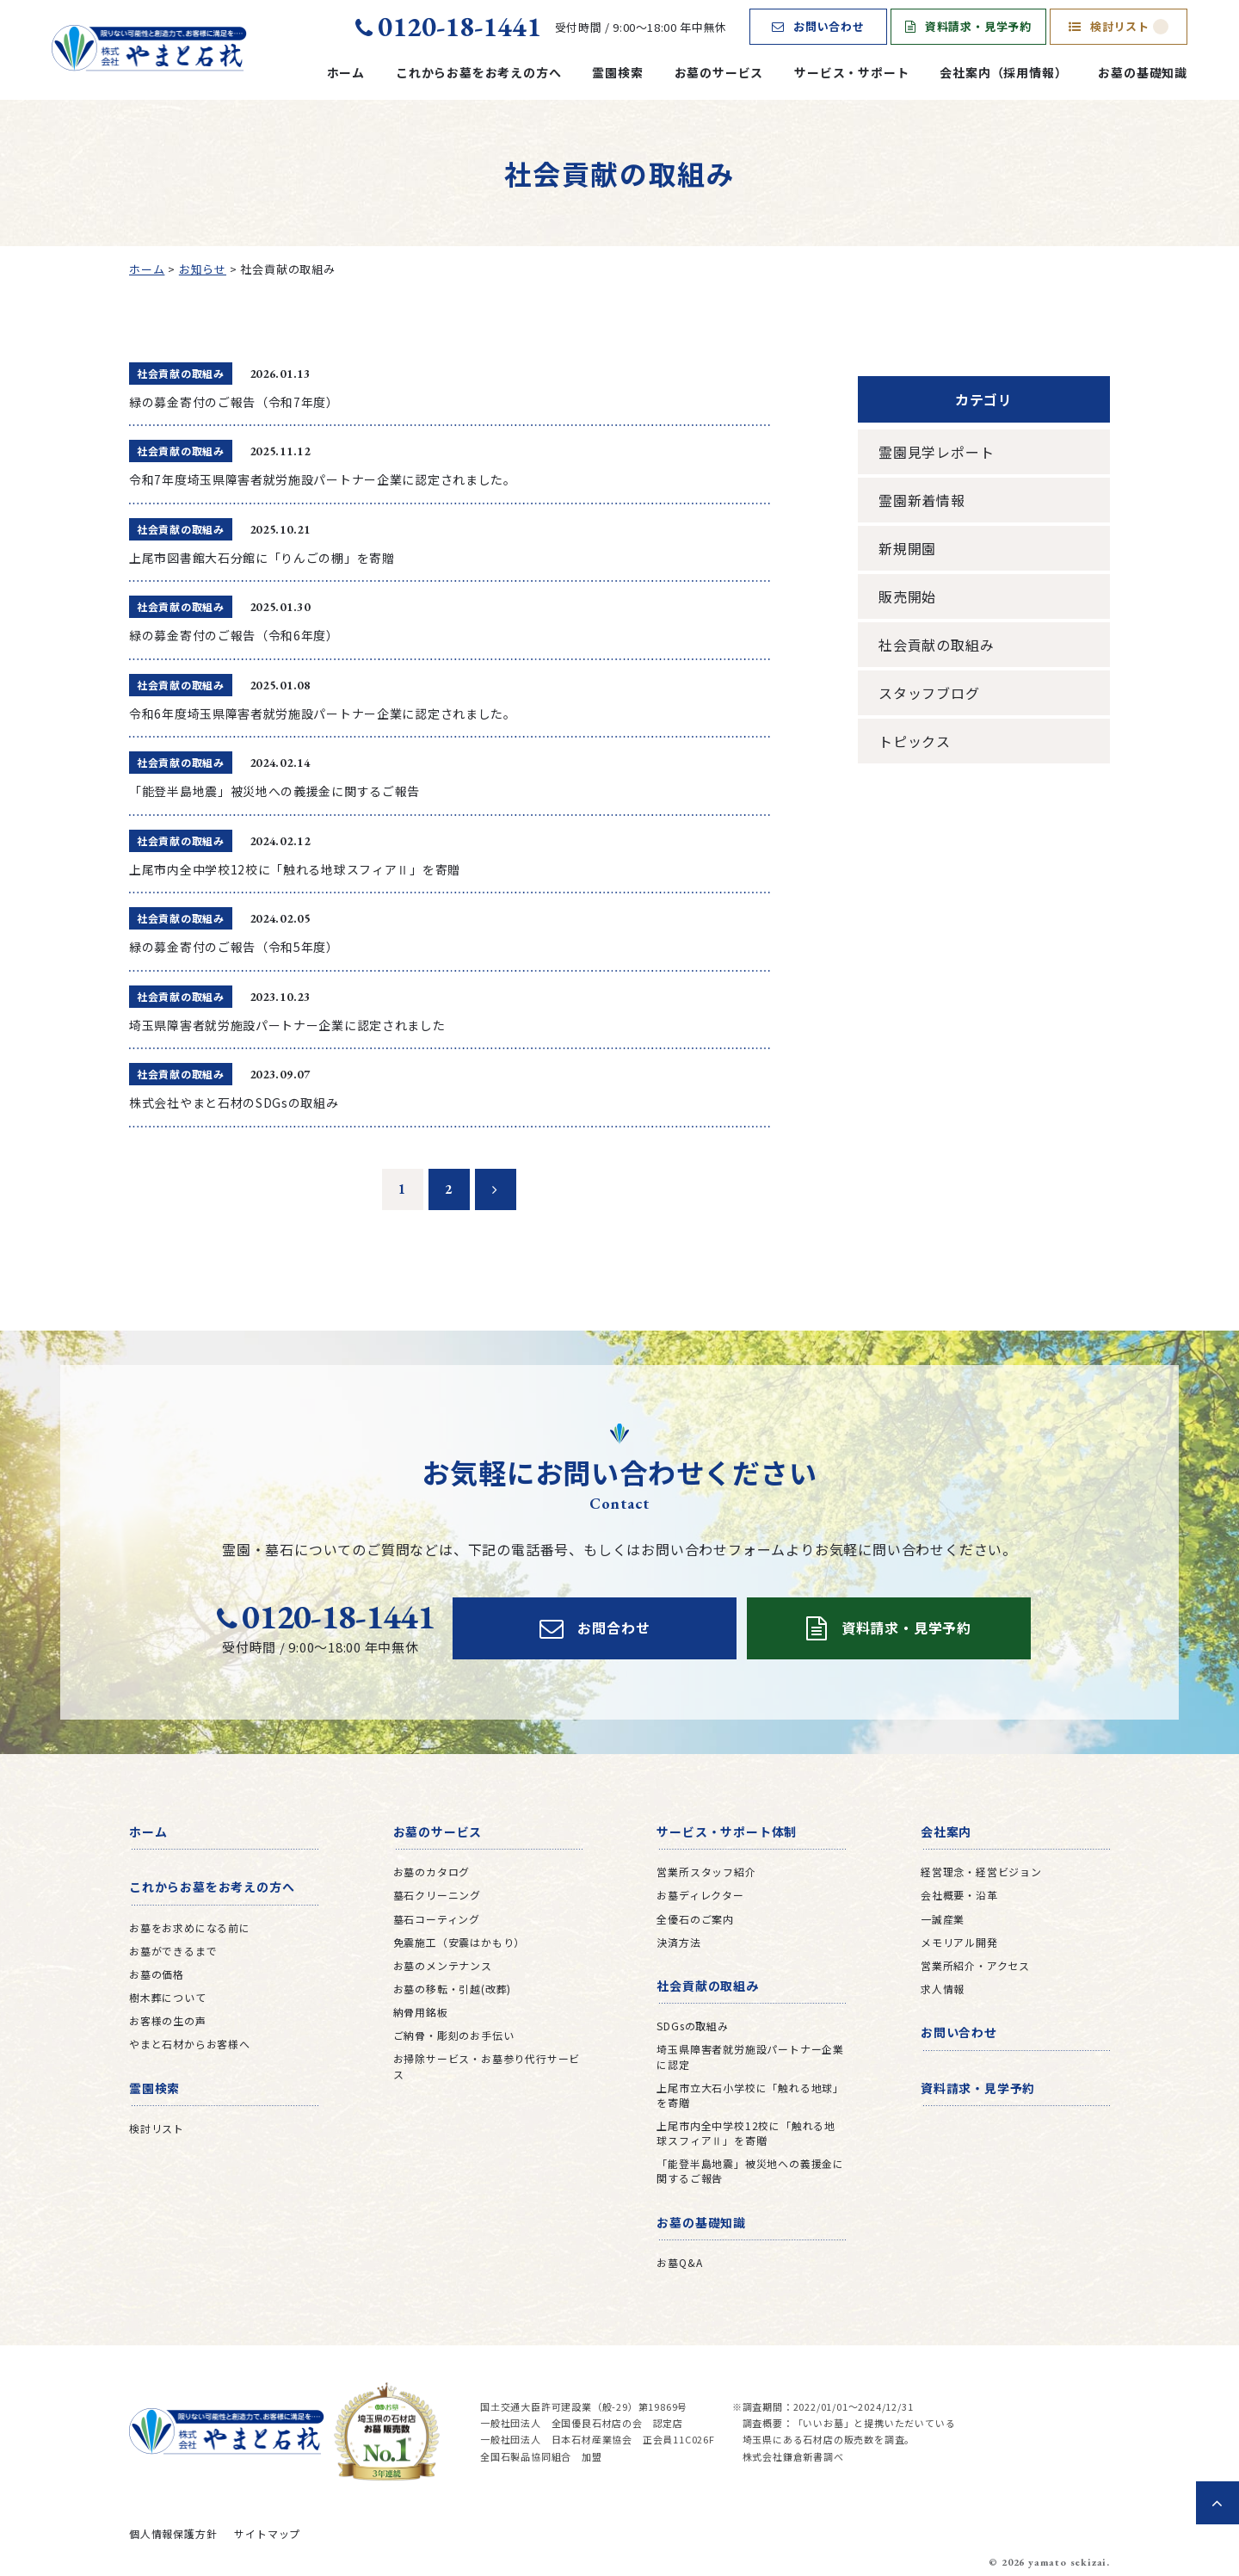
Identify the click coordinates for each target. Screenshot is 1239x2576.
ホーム (346, 72)
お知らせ (202, 269)
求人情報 (943, 1988)
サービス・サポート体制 (726, 1831)
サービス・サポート (851, 72)
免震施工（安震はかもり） (459, 1942)
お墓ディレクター (699, 1894)
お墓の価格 (156, 1974)
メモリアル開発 (959, 1942)
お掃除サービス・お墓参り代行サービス (487, 2065)
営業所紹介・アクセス (975, 1965)
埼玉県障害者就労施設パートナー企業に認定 (750, 2056)
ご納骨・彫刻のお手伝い (454, 2035)
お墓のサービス (719, 72)
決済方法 (678, 1942)
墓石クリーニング (437, 1894)
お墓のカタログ (432, 1871)
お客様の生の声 (167, 2020)
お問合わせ (594, 1628)
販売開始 (907, 596)
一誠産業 (943, 1919)
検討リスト (1118, 26)
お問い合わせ (818, 26)
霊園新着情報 (921, 500)
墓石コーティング (436, 1919)
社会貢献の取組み (936, 644)
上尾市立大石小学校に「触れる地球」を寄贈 (750, 2095)
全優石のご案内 (695, 1919)
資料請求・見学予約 (968, 26)
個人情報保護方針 (173, 2533)
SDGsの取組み (692, 2025)
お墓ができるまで (173, 1950)
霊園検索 (617, 72)
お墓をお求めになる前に (189, 1927)
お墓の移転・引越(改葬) (452, 1988)
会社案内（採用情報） (1003, 72)
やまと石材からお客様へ (189, 2043)
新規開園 (907, 548)
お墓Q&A (679, 2262)
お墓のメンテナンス (442, 1965)
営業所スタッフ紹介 (705, 1871)
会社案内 (946, 1831)
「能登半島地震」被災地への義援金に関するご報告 (750, 2170)
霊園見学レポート (936, 452)
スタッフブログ (929, 693)
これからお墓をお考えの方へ (478, 72)
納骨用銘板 (420, 2012)
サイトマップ (267, 2533)
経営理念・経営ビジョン (981, 1871)
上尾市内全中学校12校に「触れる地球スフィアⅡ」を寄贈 (745, 2132)
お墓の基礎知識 (1142, 72)
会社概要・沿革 (959, 1894)
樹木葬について (167, 1997)
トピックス (914, 741)
